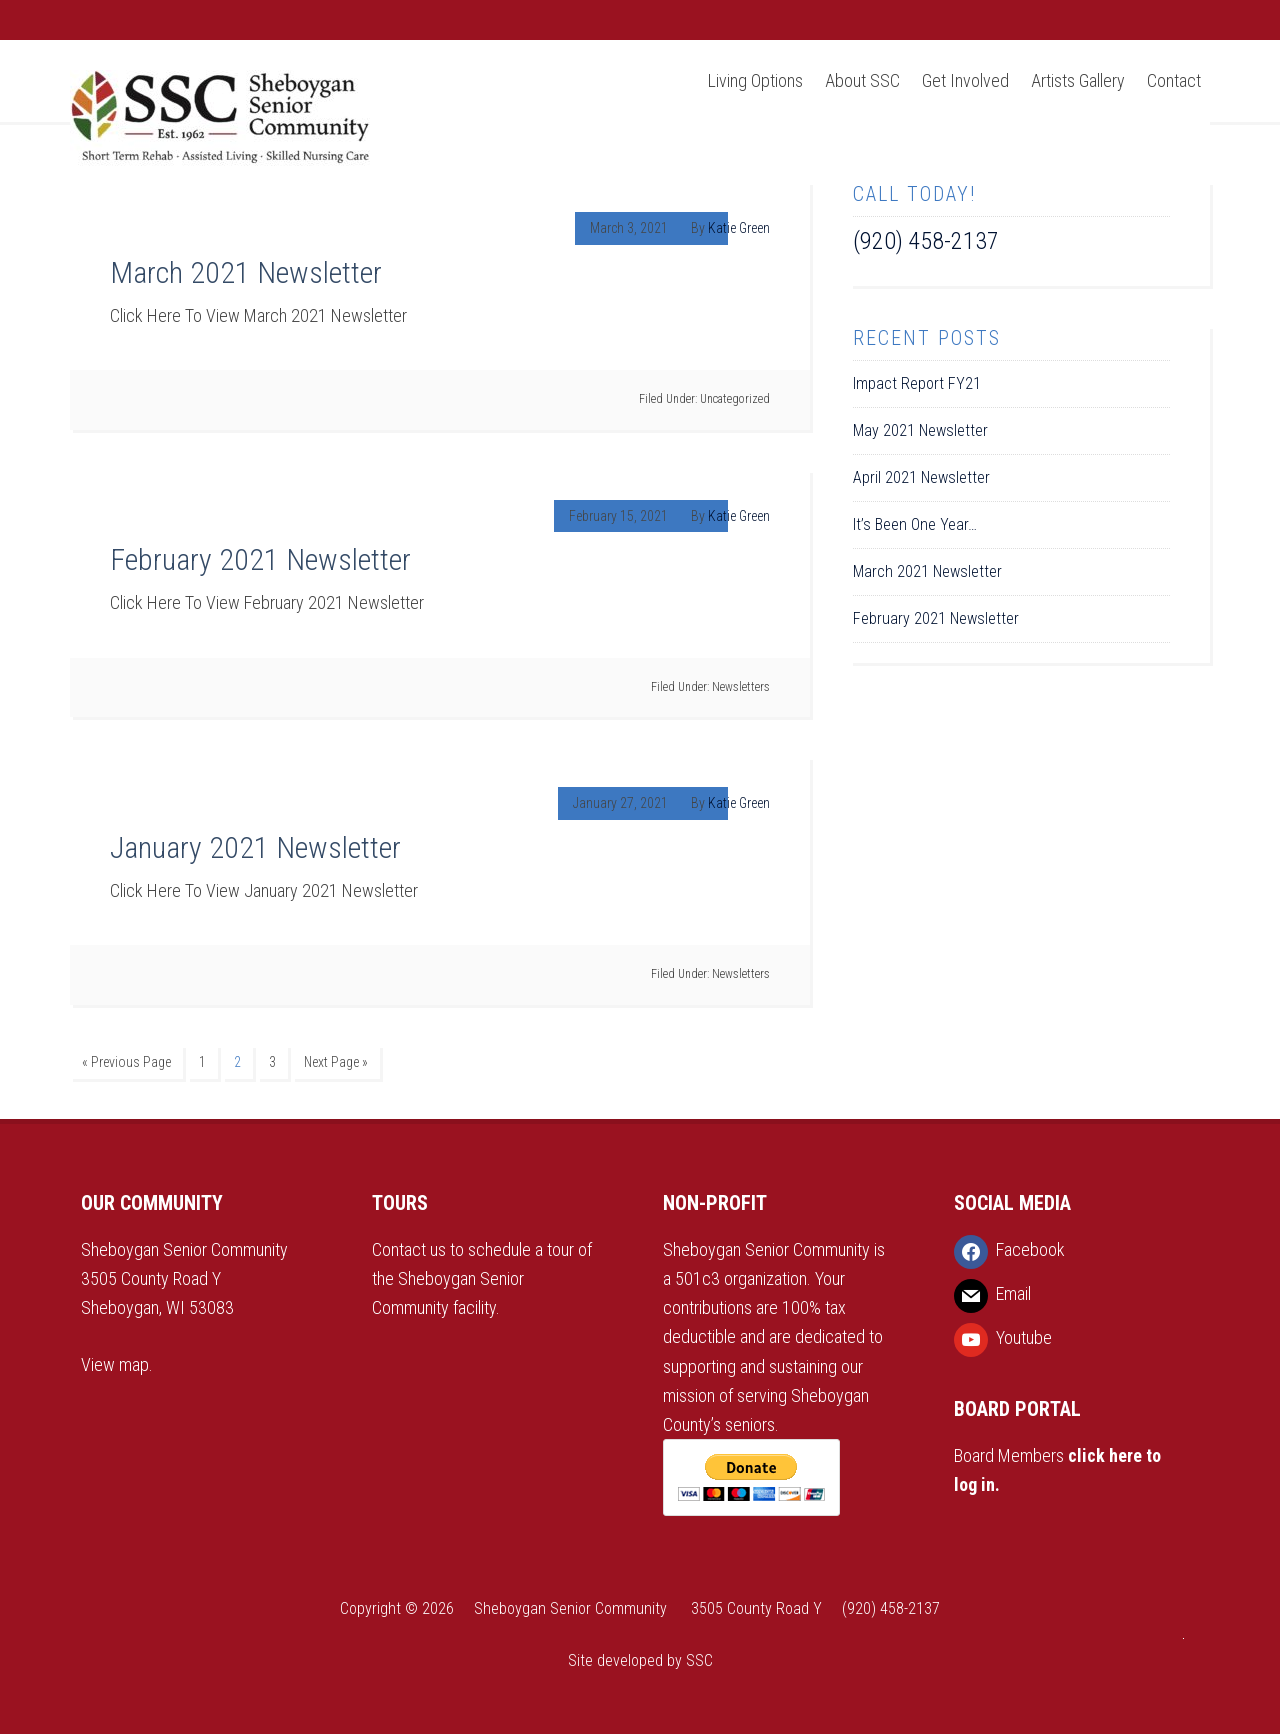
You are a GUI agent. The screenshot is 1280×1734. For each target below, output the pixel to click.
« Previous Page (126, 1062)
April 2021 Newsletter (921, 477)
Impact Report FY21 (917, 383)
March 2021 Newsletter (246, 272)
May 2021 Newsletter (920, 430)
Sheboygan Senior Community (220, 120)
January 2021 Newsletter (255, 847)
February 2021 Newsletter (260, 559)
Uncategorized (735, 399)
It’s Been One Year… (915, 524)
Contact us (411, 1249)
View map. (117, 1364)
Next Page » (336, 1062)
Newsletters (741, 687)
